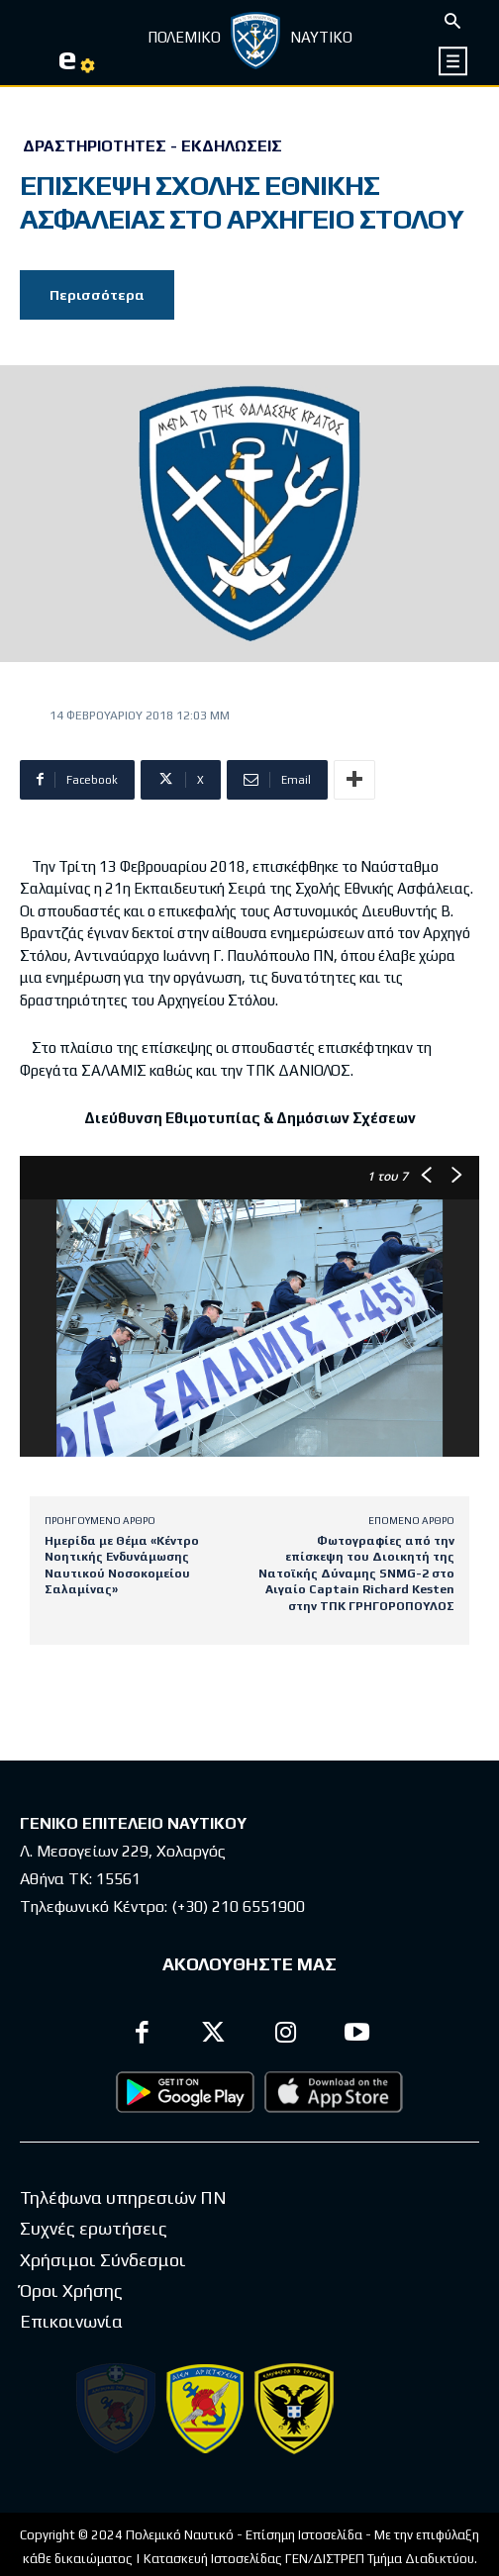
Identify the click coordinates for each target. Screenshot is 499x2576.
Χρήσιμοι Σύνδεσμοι (103, 2259)
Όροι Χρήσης (71, 2290)
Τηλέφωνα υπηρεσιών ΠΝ (123, 2197)
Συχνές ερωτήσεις (93, 2228)
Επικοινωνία (71, 2321)
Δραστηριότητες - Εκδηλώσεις (152, 146)
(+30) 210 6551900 (238, 1906)
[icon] (454, 61)
